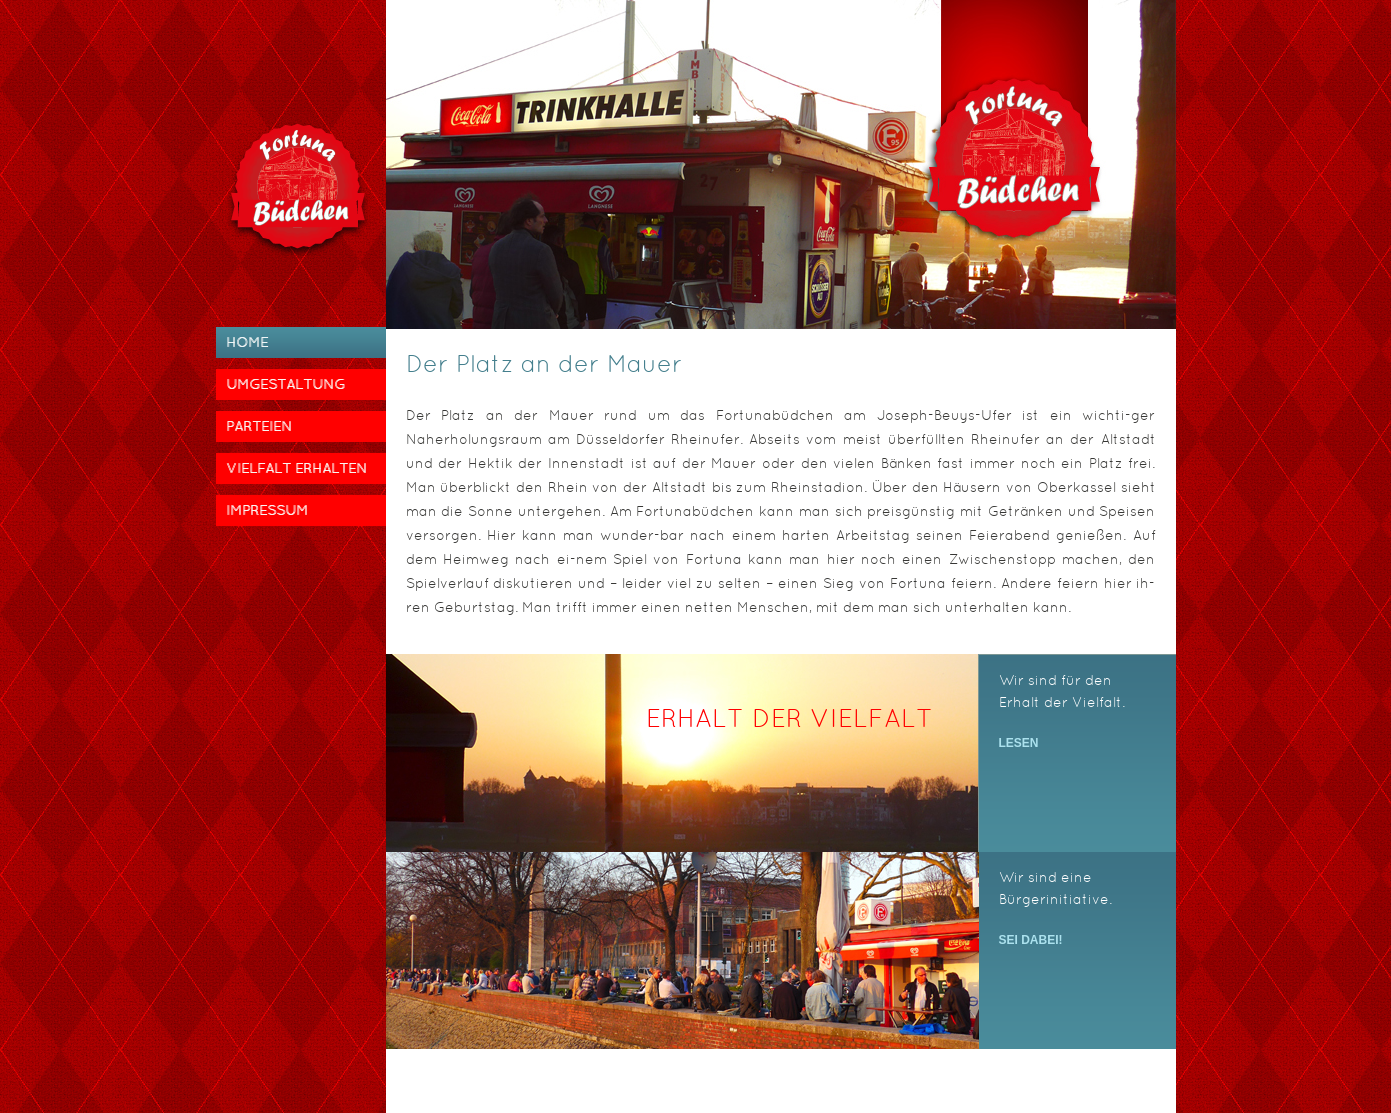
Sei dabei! (1031, 940)
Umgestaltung (285, 384)
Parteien (259, 426)
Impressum (267, 510)
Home (247, 342)
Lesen (1019, 743)
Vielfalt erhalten (296, 468)
